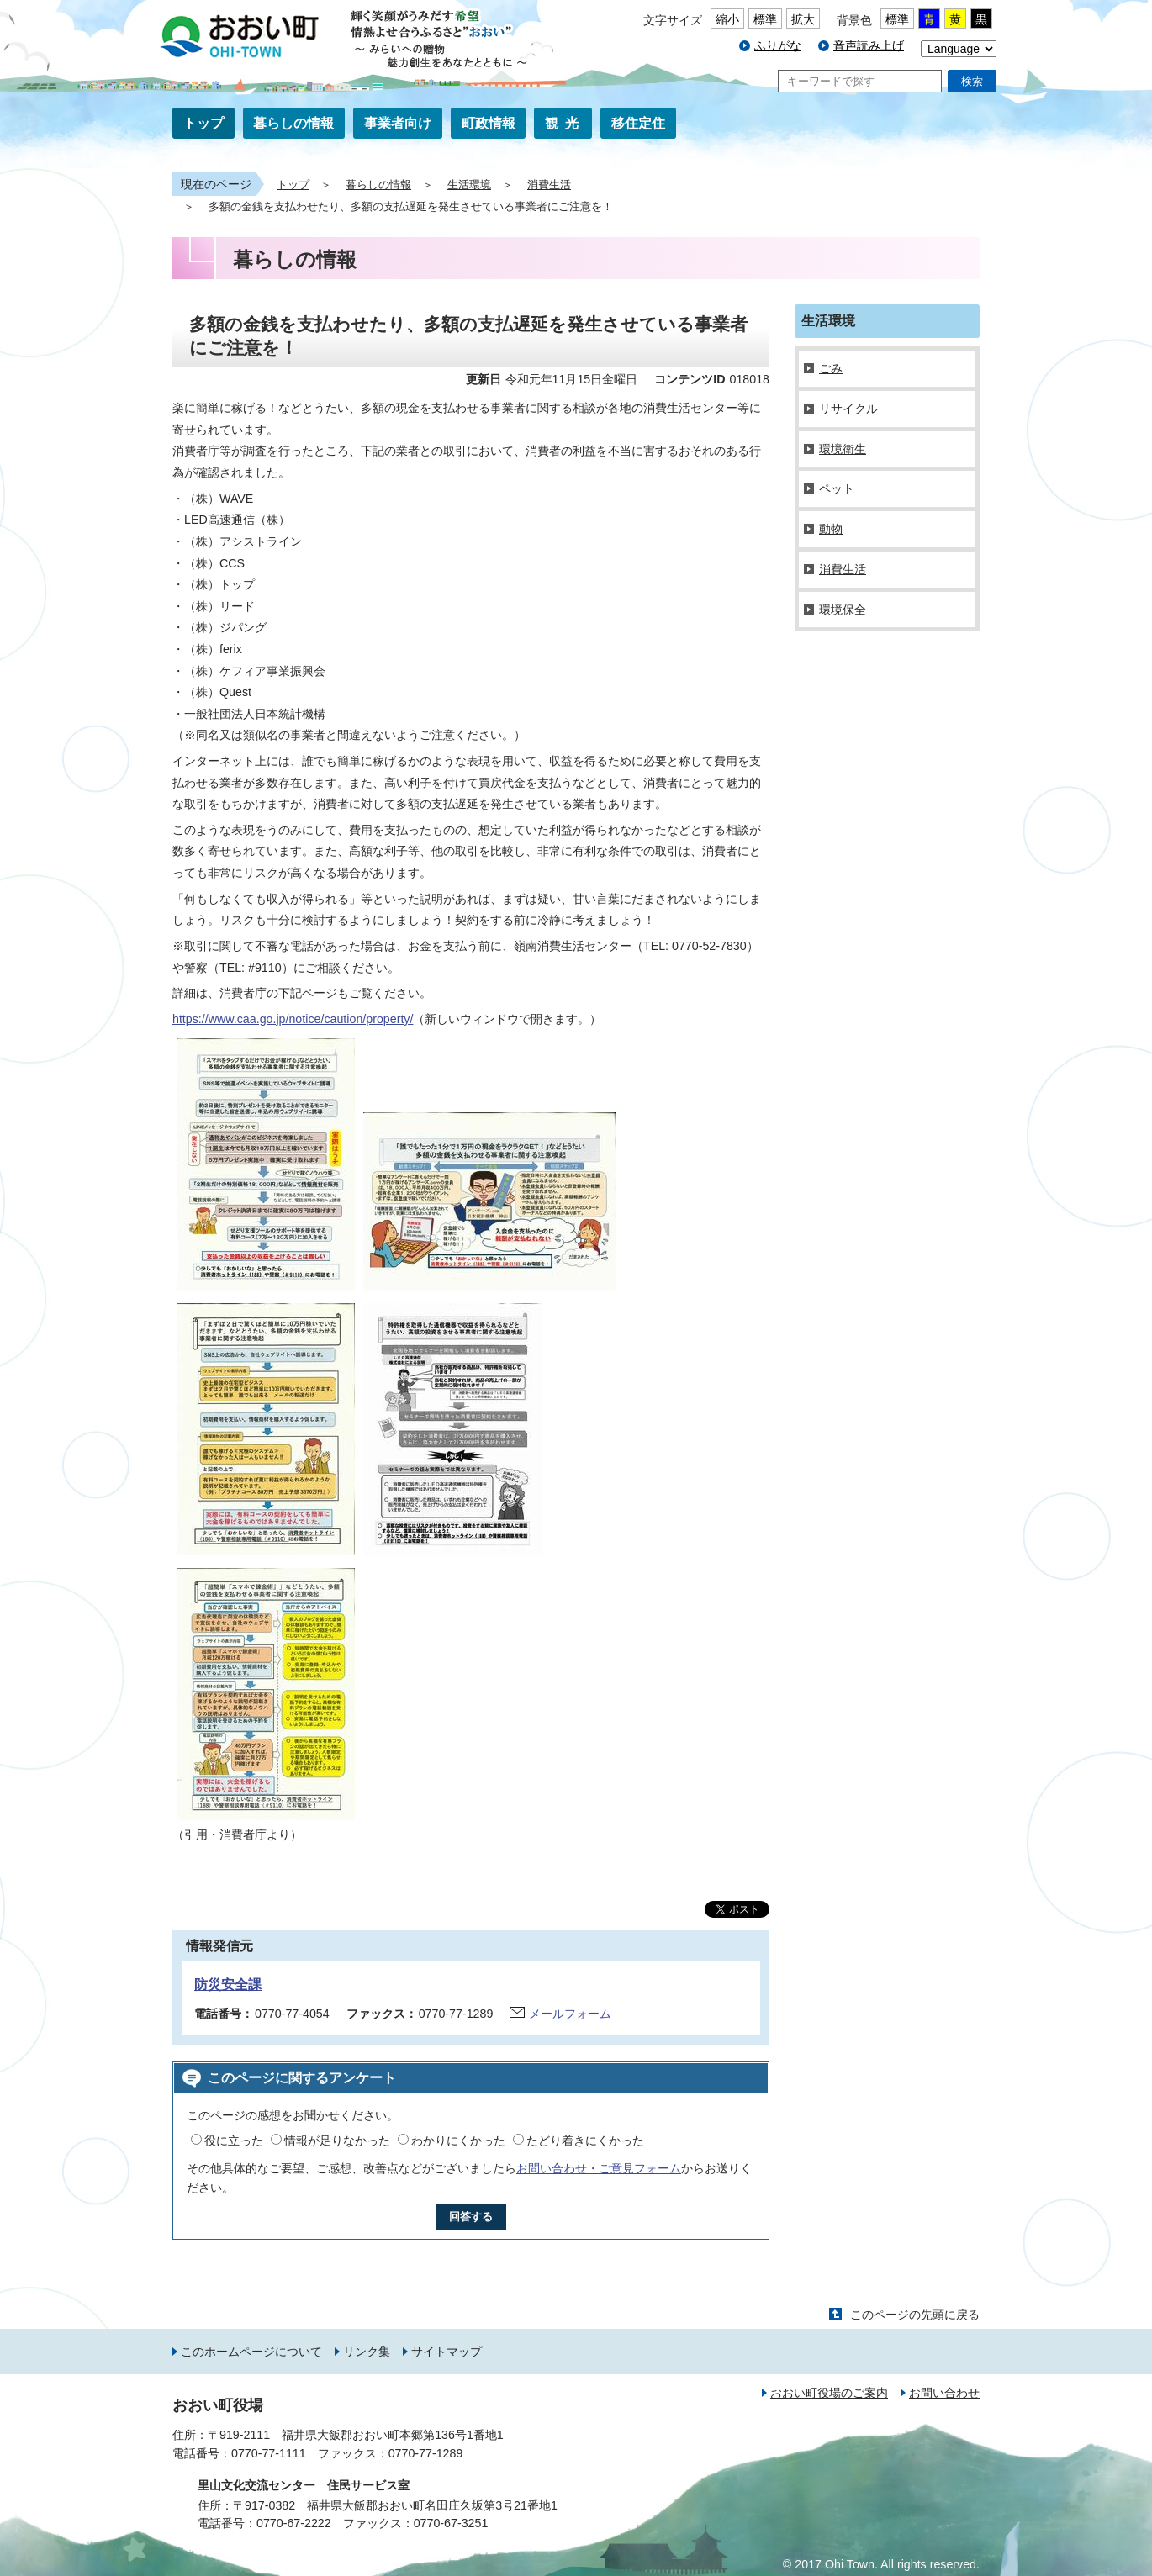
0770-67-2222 (293, 2523)
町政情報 (488, 123)
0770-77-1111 (268, 2453)
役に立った (233, 2140)
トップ (203, 123)
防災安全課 (228, 1984)
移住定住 (638, 123)
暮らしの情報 (293, 123)
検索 (972, 81)
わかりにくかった (458, 2140)
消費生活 (549, 185)
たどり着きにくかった (585, 2140)
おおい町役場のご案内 (829, 2392)
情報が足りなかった (337, 2140)
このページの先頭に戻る (915, 2314)
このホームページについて (251, 2351)
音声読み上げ (868, 45)
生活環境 (469, 185)
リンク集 (366, 2351)
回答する (471, 2216)
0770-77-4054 (292, 2013)
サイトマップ (446, 2351)
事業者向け (397, 123)
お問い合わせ (944, 2392)
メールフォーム (570, 2013)
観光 (565, 123)
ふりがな (777, 45)
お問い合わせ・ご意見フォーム (598, 2168)
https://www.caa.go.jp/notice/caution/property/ (292, 1019)
